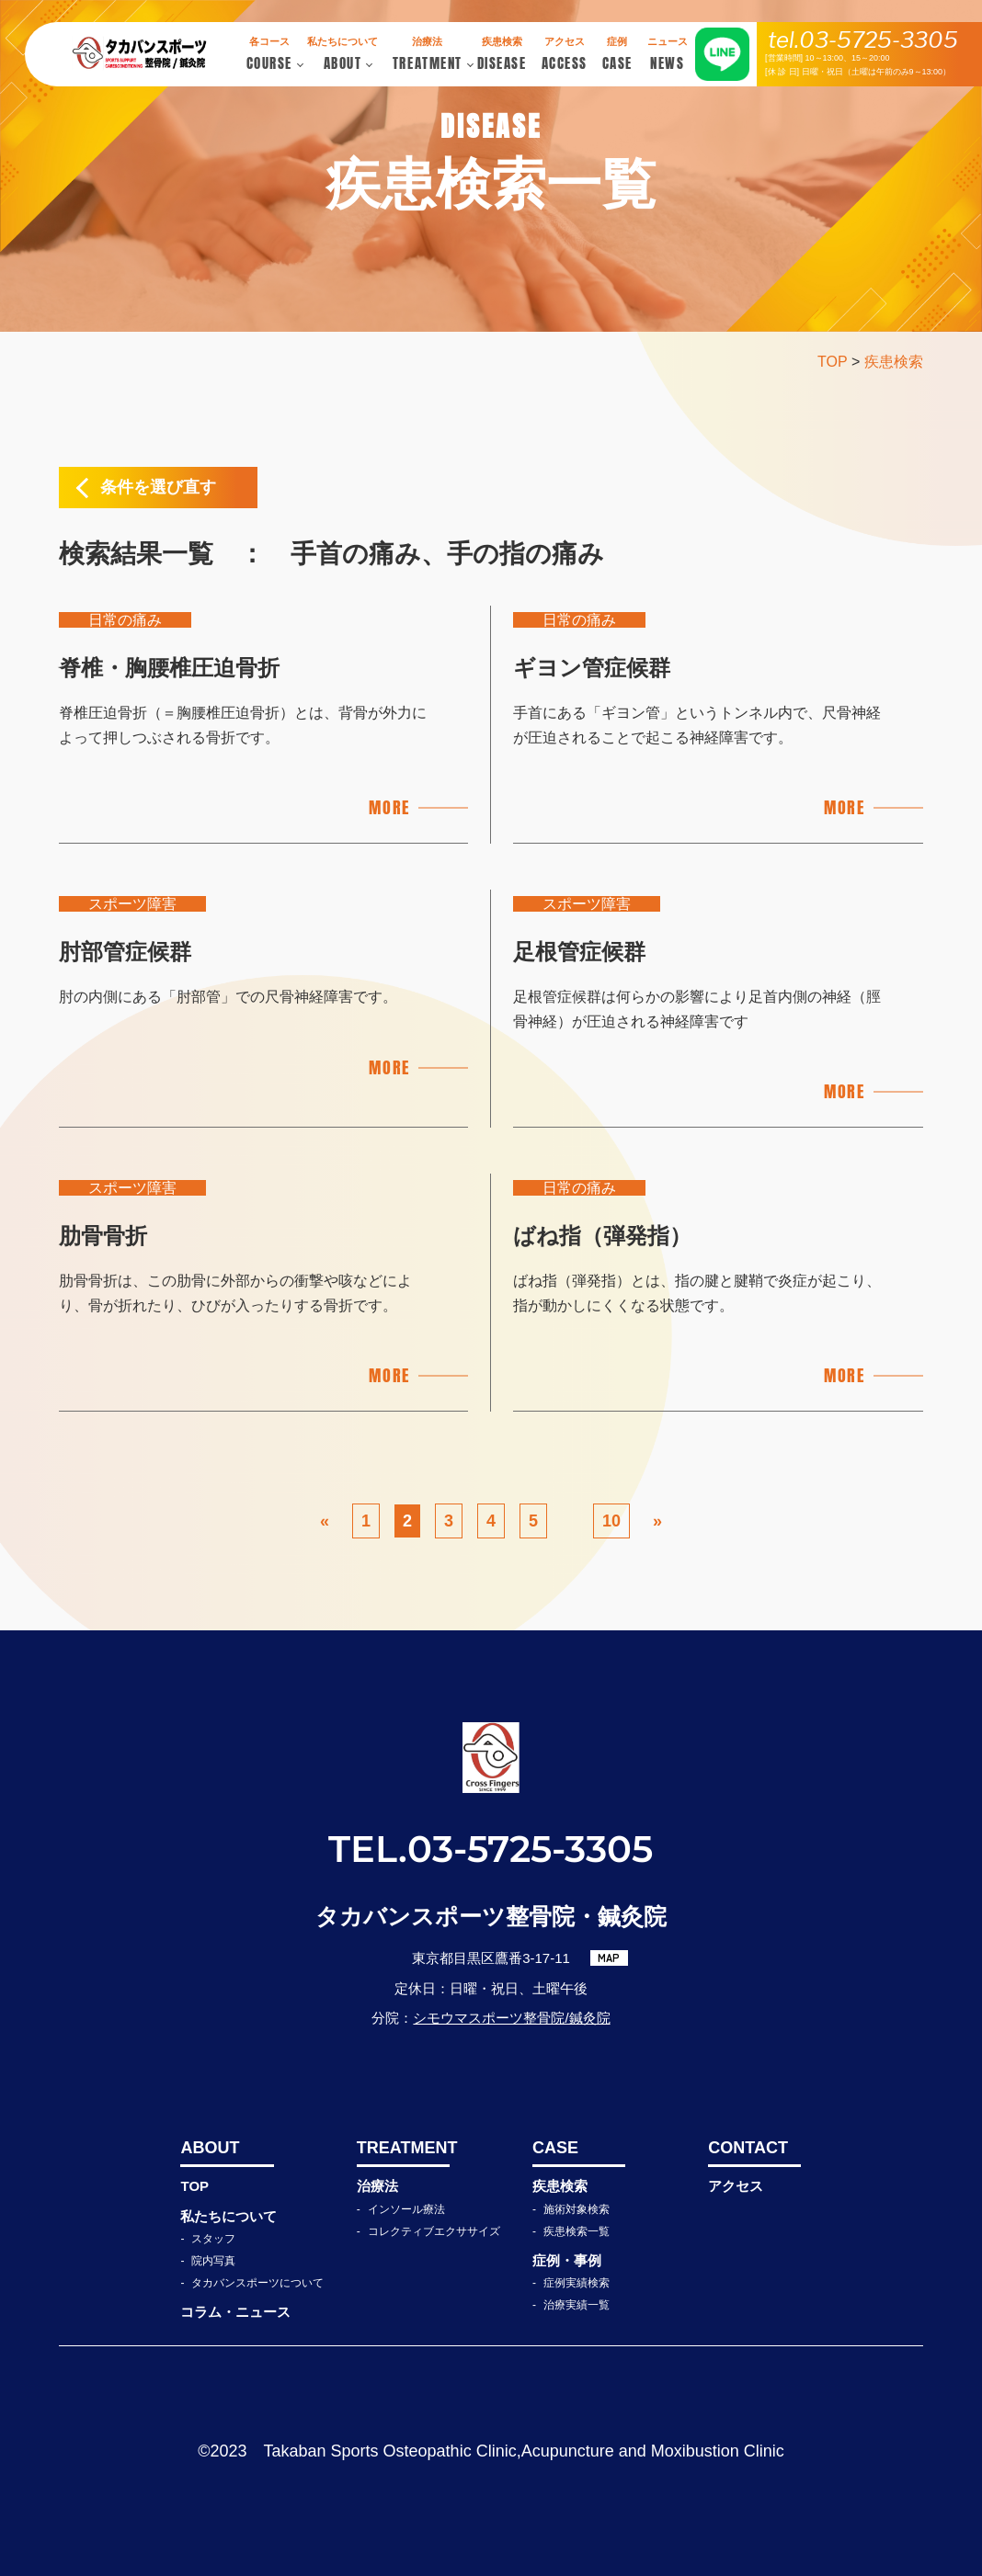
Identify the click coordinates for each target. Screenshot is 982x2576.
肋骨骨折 (103, 1235)
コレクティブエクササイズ (434, 2231)
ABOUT (209, 2148)
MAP (609, 1957)
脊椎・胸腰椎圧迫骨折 (169, 667)
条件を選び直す (158, 487)
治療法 (377, 2186)
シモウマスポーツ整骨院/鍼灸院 (511, 2018)
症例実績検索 (576, 2282)
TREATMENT (403, 2148)
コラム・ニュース (235, 2312)
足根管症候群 (579, 951)
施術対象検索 (576, 2209)
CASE (555, 2148)
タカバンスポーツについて (257, 2282)
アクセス (735, 2186)
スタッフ (213, 2238)
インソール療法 (406, 2209)
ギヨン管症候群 (591, 667)
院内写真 (213, 2260)
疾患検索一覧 (576, 2231)
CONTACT (748, 2148)
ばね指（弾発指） (602, 1235)
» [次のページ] (657, 1521)
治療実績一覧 (576, 2304)
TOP (194, 2186)
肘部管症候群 (125, 951)
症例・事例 (566, 2260)
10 (611, 1521)
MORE (389, 807)
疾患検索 (560, 2186)
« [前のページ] (324, 1521)
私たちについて (228, 2216)
